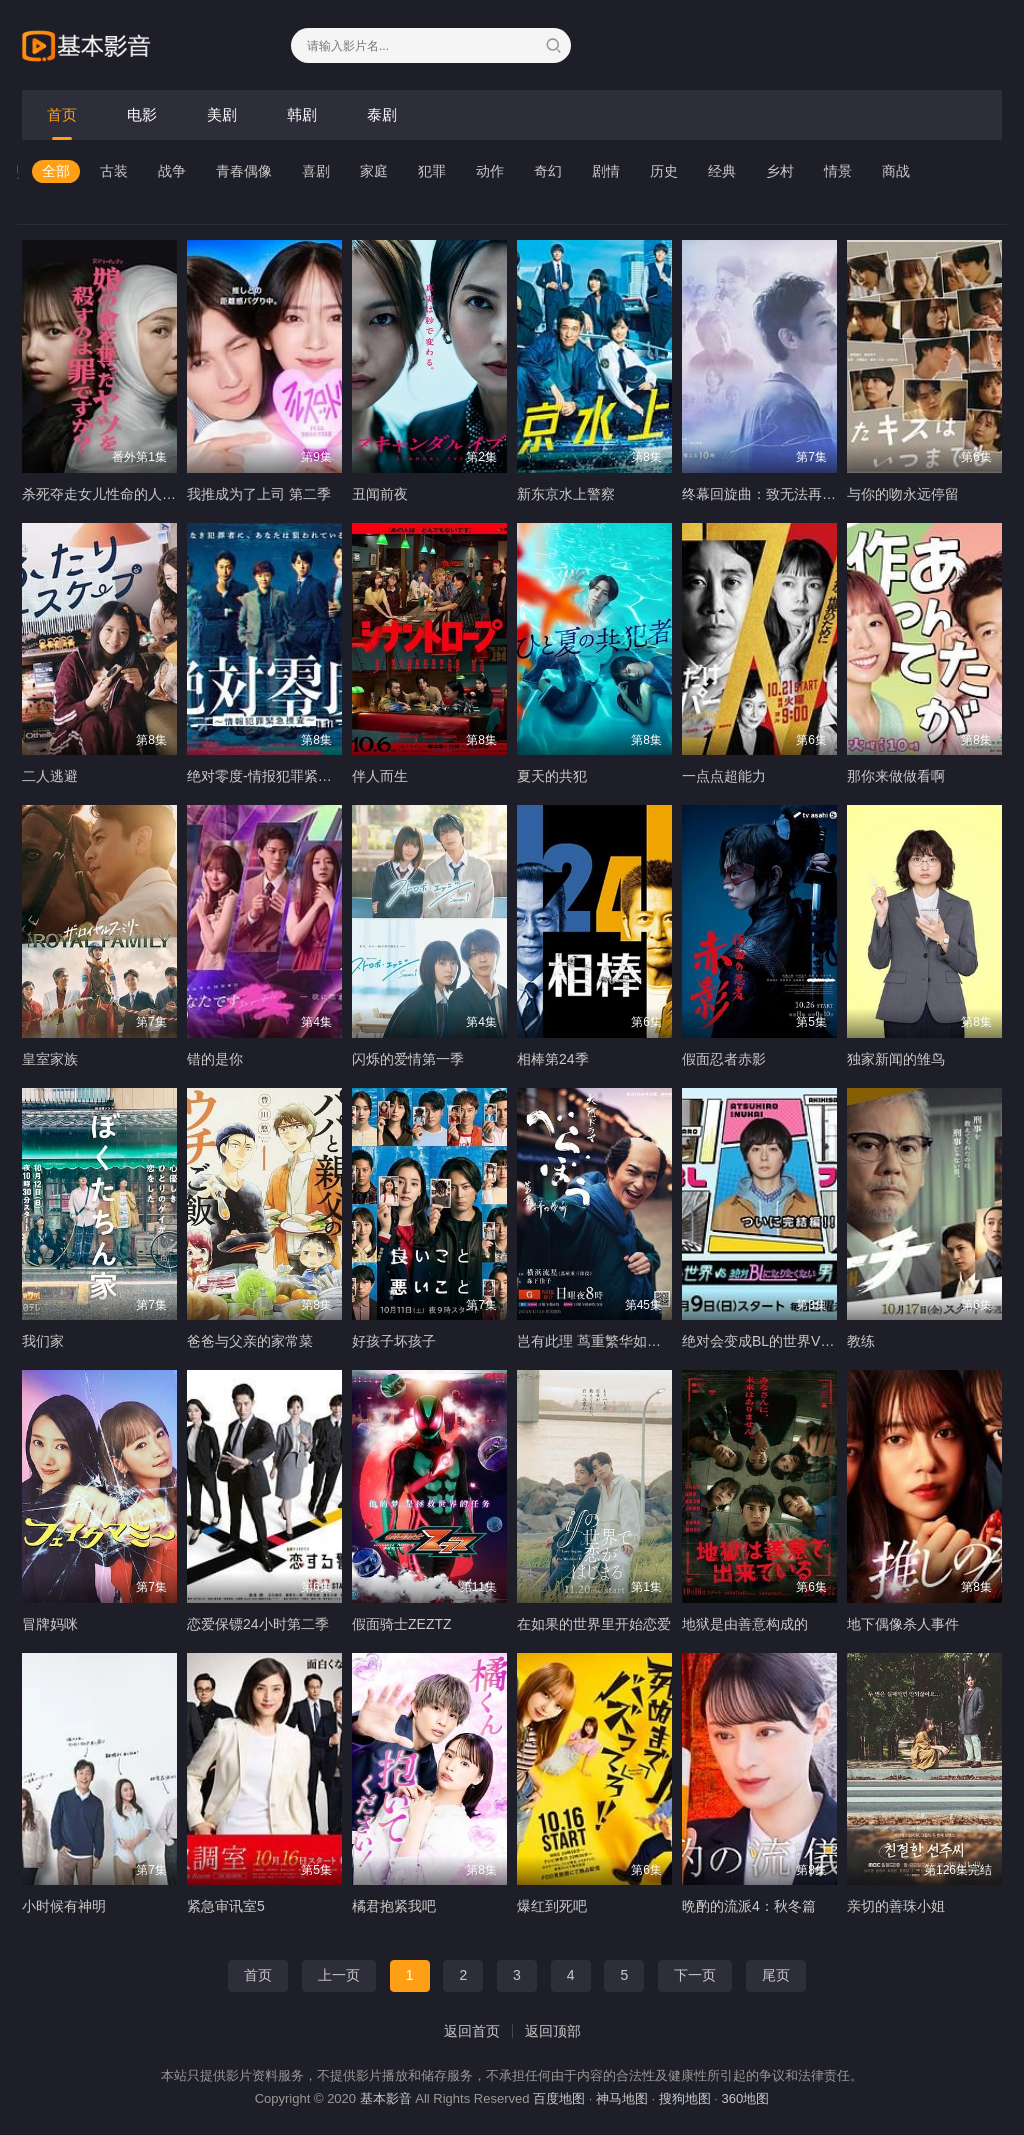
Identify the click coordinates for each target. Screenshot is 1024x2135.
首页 (62, 114)
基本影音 (386, 2098)
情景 (838, 171)
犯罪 (432, 171)
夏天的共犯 (552, 776)
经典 (722, 171)
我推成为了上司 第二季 (259, 494)
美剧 (222, 114)
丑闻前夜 (380, 494)
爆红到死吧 (552, 1906)
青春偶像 (244, 171)
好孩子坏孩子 (394, 1341)
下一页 (695, 1975)
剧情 (606, 171)
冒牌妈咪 (50, 1624)
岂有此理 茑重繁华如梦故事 (603, 1341)
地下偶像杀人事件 (903, 1624)
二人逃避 (50, 776)
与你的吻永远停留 (903, 494)
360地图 (746, 2098)
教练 (861, 1341)
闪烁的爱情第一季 (408, 1059)
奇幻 (548, 171)
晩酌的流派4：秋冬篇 (749, 1906)
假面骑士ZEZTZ (402, 1624)
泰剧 (382, 114)
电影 (142, 114)
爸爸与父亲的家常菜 (250, 1341)
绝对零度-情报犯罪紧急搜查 (273, 776)
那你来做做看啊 (896, 776)
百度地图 (559, 2098)
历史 (664, 171)
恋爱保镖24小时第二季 (258, 1624)
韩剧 (302, 114)
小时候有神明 (64, 1906)
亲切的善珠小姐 (896, 1906)
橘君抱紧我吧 (394, 1906)
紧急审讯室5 (226, 1906)
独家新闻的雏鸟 (896, 1059)
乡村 (780, 171)
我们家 (43, 1341)
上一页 (339, 1975)
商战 (896, 171)
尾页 (776, 1975)
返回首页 (472, 2031)
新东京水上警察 (566, 494)
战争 (172, 171)
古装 (114, 171)
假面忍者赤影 (724, 1059)
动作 (490, 171)
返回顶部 (553, 2031)
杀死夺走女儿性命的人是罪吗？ (120, 494)
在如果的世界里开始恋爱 (594, 1624)
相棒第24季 (553, 1059)
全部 (56, 171)
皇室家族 (50, 1059)
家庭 (374, 171)
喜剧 (316, 171)
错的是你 (215, 1059)
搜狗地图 (685, 2098)
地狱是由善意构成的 (745, 1624)
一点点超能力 (724, 776)
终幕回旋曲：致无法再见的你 (773, 494)
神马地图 (622, 2098)
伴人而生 (380, 776)
